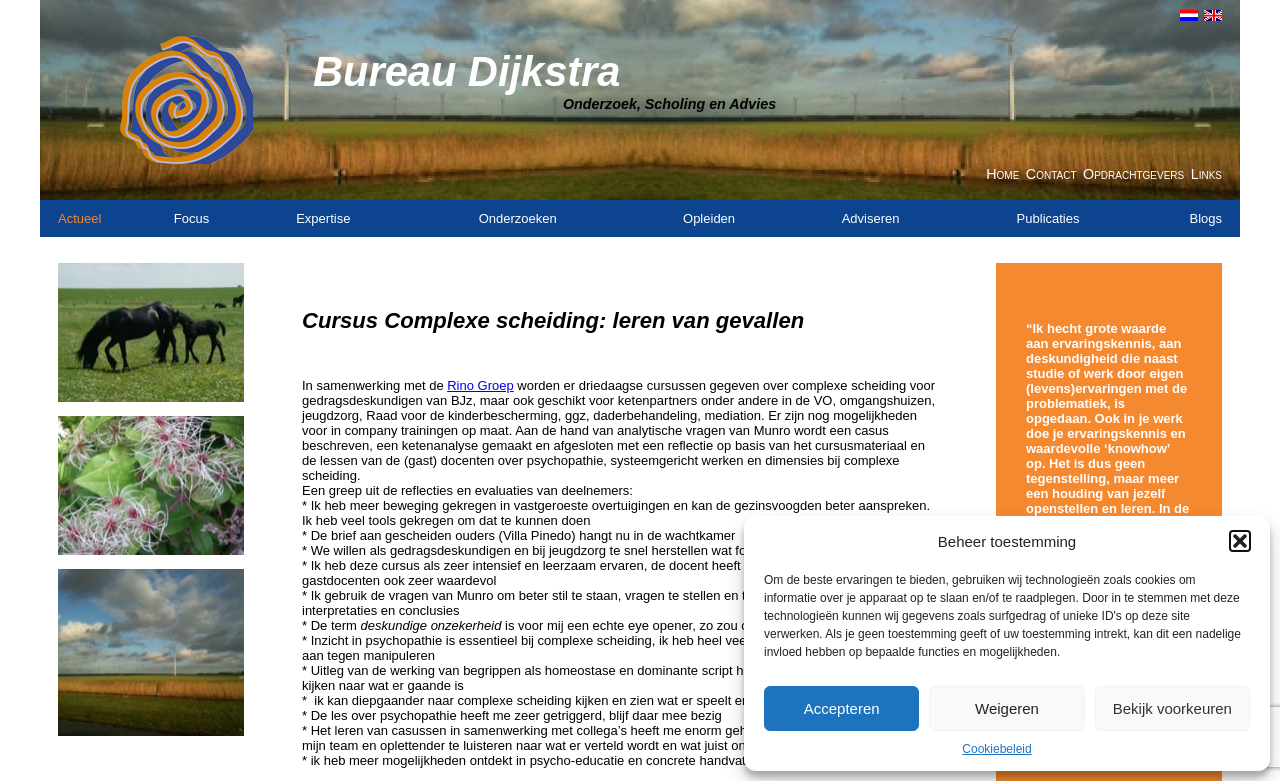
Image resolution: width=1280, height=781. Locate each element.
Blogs (1205, 218)
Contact (1051, 174)
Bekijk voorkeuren (1172, 708)
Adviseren (871, 218)
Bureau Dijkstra (466, 71)
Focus (191, 218)
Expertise (323, 218)
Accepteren (842, 708)
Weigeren (1007, 708)
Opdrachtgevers (1133, 174)
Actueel (79, 218)
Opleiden (709, 218)
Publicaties (1048, 218)
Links (1206, 174)
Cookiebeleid (996, 749)
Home (1002, 174)
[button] (1240, 541)
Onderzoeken (518, 218)
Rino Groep (480, 385)
